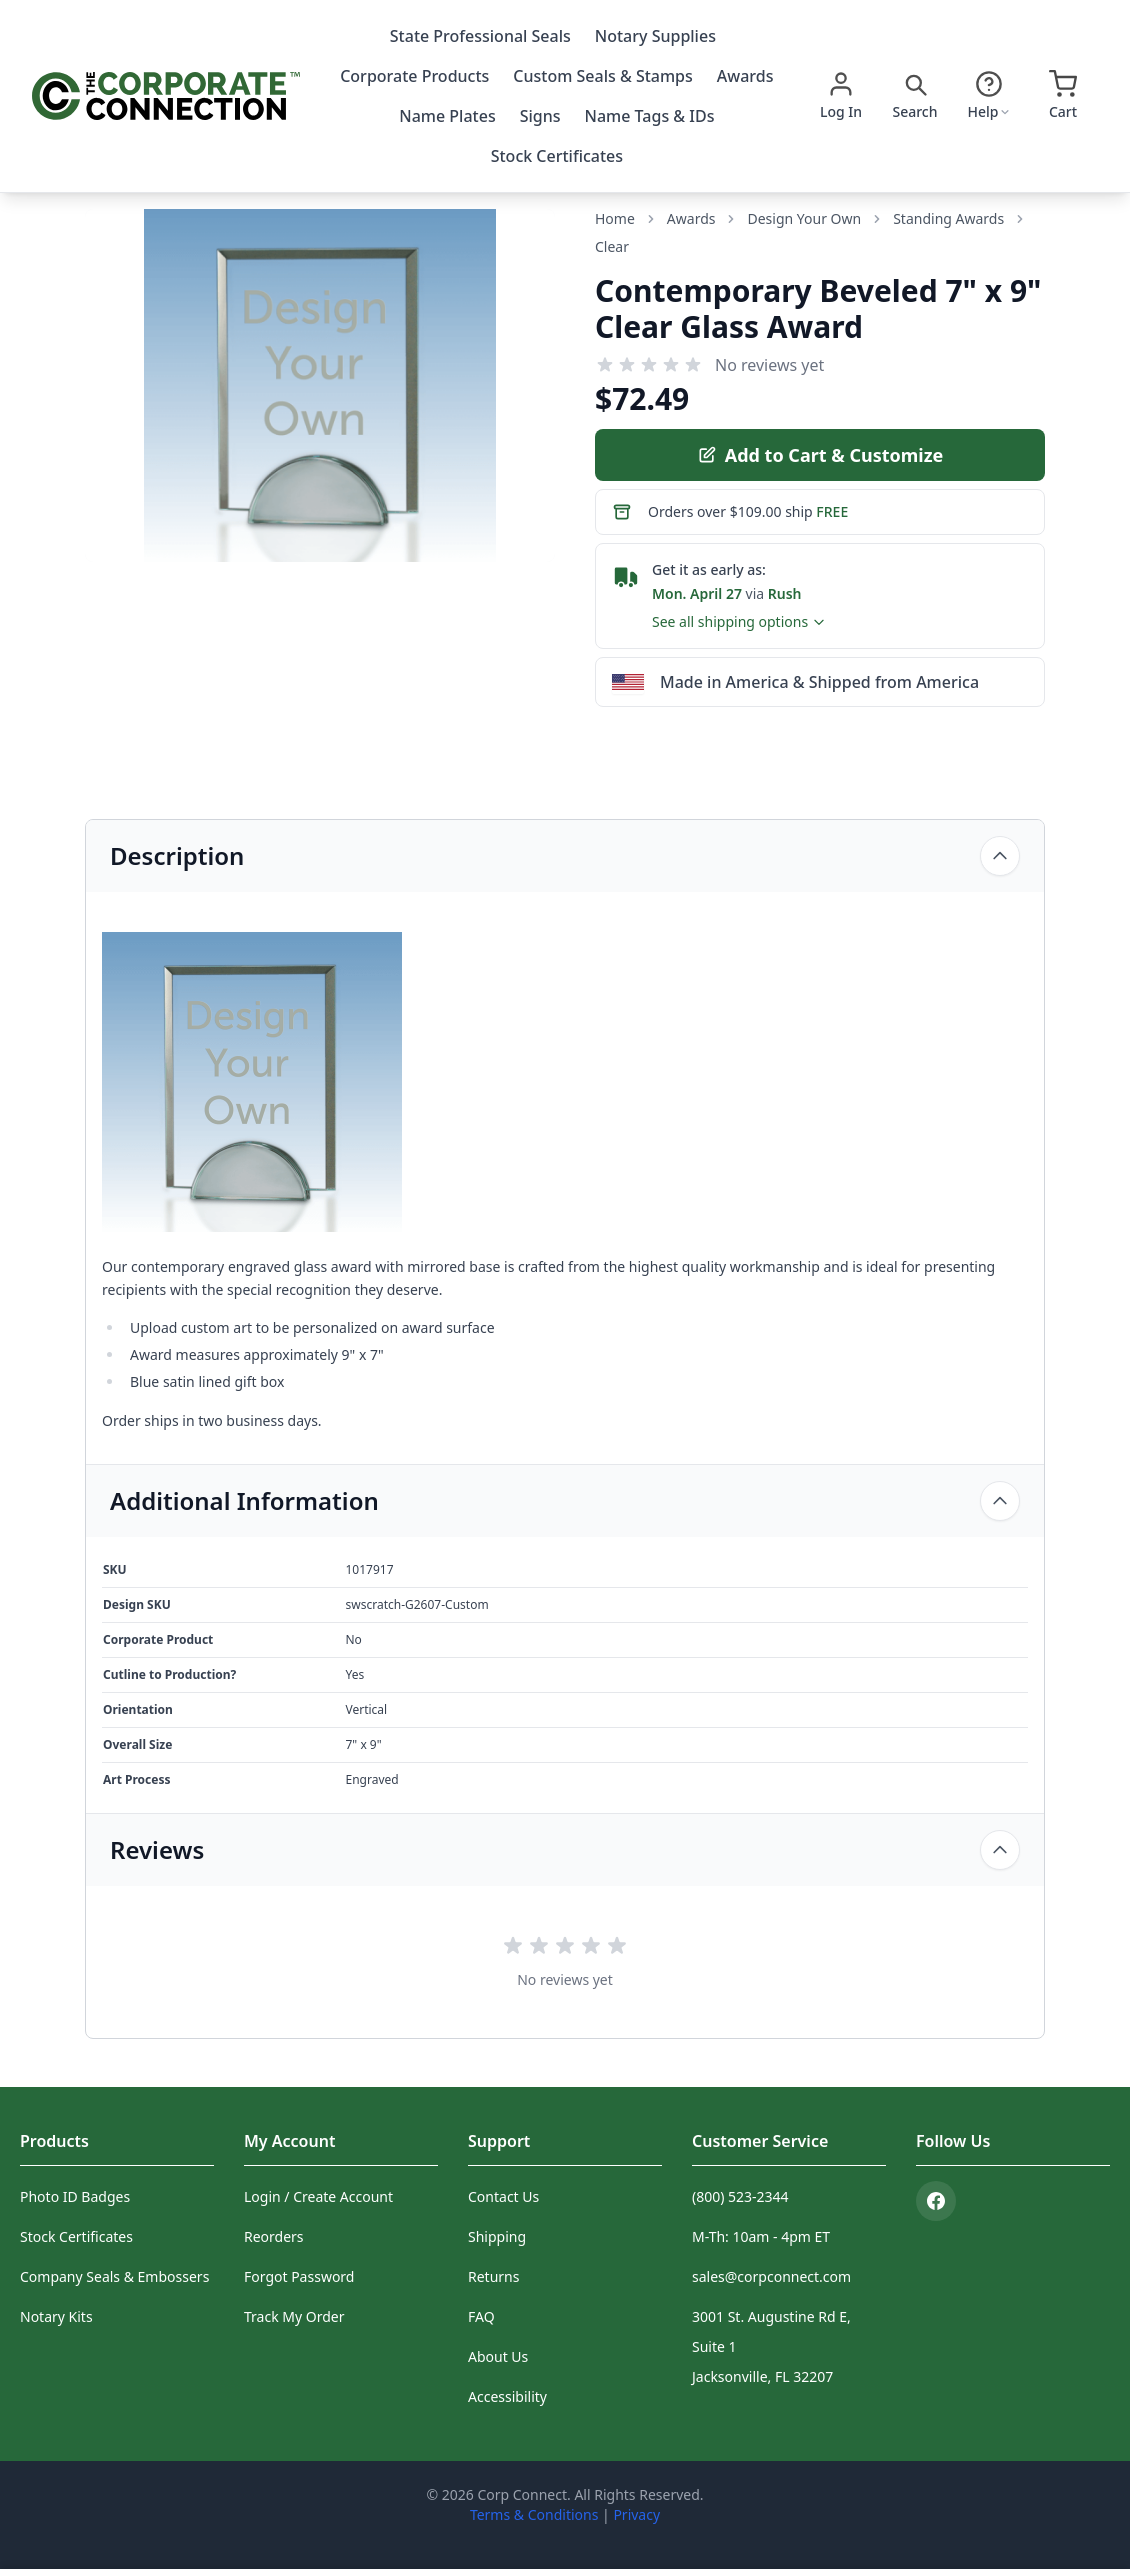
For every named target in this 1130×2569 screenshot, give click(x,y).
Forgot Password (299, 2276)
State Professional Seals (480, 36)
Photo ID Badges (75, 2196)
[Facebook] (936, 2201)
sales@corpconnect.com (771, 2276)
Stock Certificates (557, 156)
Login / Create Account (318, 2196)
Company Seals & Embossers (114, 2276)
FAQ (481, 2316)
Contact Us (503, 2196)
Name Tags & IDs (650, 116)
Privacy (636, 2514)
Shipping (497, 2236)
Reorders (274, 2236)
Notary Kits (56, 2316)
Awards (745, 76)
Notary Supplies (655, 36)
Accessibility (507, 2396)
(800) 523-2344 (740, 2196)
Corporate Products (414, 76)
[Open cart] (1063, 96)
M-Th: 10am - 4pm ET (761, 2236)
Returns (493, 2276)
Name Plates (447, 116)
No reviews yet (769, 365)
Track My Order (294, 2316)
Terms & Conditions (534, 2514)
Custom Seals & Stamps (602, 76)
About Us (498, 2356)
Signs (540, 116)
